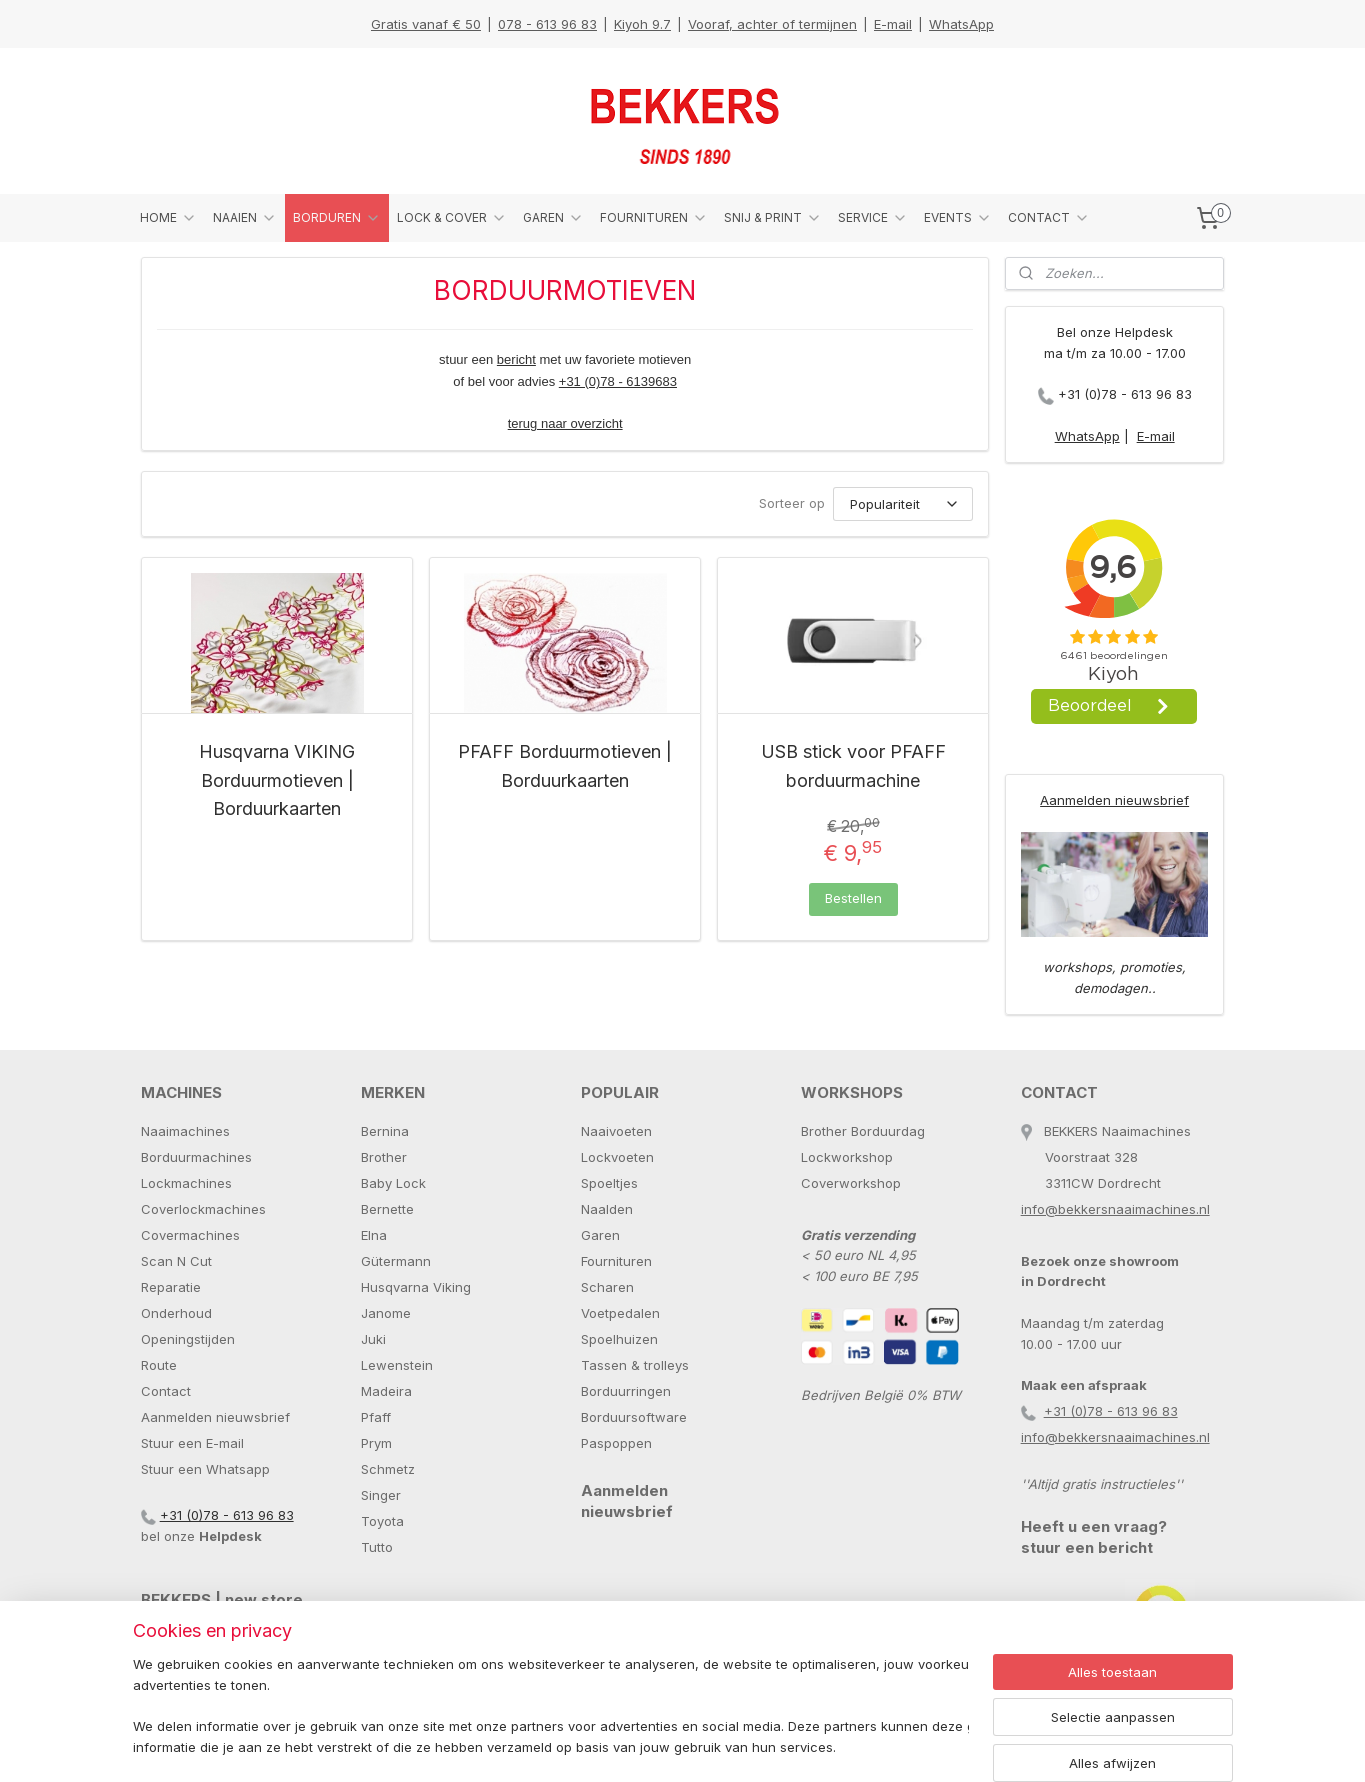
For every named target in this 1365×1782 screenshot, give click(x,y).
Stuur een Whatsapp (205, 1469)
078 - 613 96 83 (547, 24)
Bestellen (852, 898)
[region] (551, 1707)
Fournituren (616, 1261)
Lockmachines (186, 1183)
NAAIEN (245, 218)
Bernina (385, 1131)
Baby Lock (393, 1183)
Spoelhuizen (619, 1339)
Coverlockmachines (203, 1209)
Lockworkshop (847, 1157)
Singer (381, 1495)
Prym (376, 1443)
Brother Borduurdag (863, 1131)
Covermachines (190, 1235)
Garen (600, 1235)
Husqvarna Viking (416, 1287)
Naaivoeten (616, 1131)
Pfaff (376, 1417)
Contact (166, 1391)
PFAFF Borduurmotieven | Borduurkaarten (565, 766)
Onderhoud (176, 1313)
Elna (374, 1235)
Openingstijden (188, 1339)
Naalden (607, 1209)
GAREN (553, 218)
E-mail (893, 24)
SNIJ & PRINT (773, 218)
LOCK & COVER (452, 218)
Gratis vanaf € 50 (426, 24)
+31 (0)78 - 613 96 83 (1125, 394)
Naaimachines (185, 1131)
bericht (515, 359)
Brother (384, 1157)
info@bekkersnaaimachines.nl (1115, 1209)
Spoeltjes (609, 1183)
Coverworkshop (851, 1183)
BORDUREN (337, 218)
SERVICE (873, 218)
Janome (386, 1313)
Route (159, 1365)
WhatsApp (961, 24)
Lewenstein (397, 1365)
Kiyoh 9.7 (642, 24)
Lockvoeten (617, 1157)
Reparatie (171, 1287)
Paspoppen (616, 1443)
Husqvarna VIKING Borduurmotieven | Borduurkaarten (277, 780)
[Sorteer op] (903, 504)
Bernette (387, 1209)
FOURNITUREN (654, 218)
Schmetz (388, 1469)
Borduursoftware (634, 1417)
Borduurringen (626, 1391)
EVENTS (958, 218)
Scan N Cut (176, 1261)
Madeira (386, 1391)
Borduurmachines (196, 1157)
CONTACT (1049, 218)
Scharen (607, 1287)
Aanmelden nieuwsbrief (1114, 800)
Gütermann (396, 1261)
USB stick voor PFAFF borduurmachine (852, 766)
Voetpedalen (620, 1313)
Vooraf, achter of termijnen (772, 24)
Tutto (377, 1547)
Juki (373, 1339)
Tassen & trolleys (635, 1365)
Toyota (382, 1521)
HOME (168, 218)
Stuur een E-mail (192, 1443)
